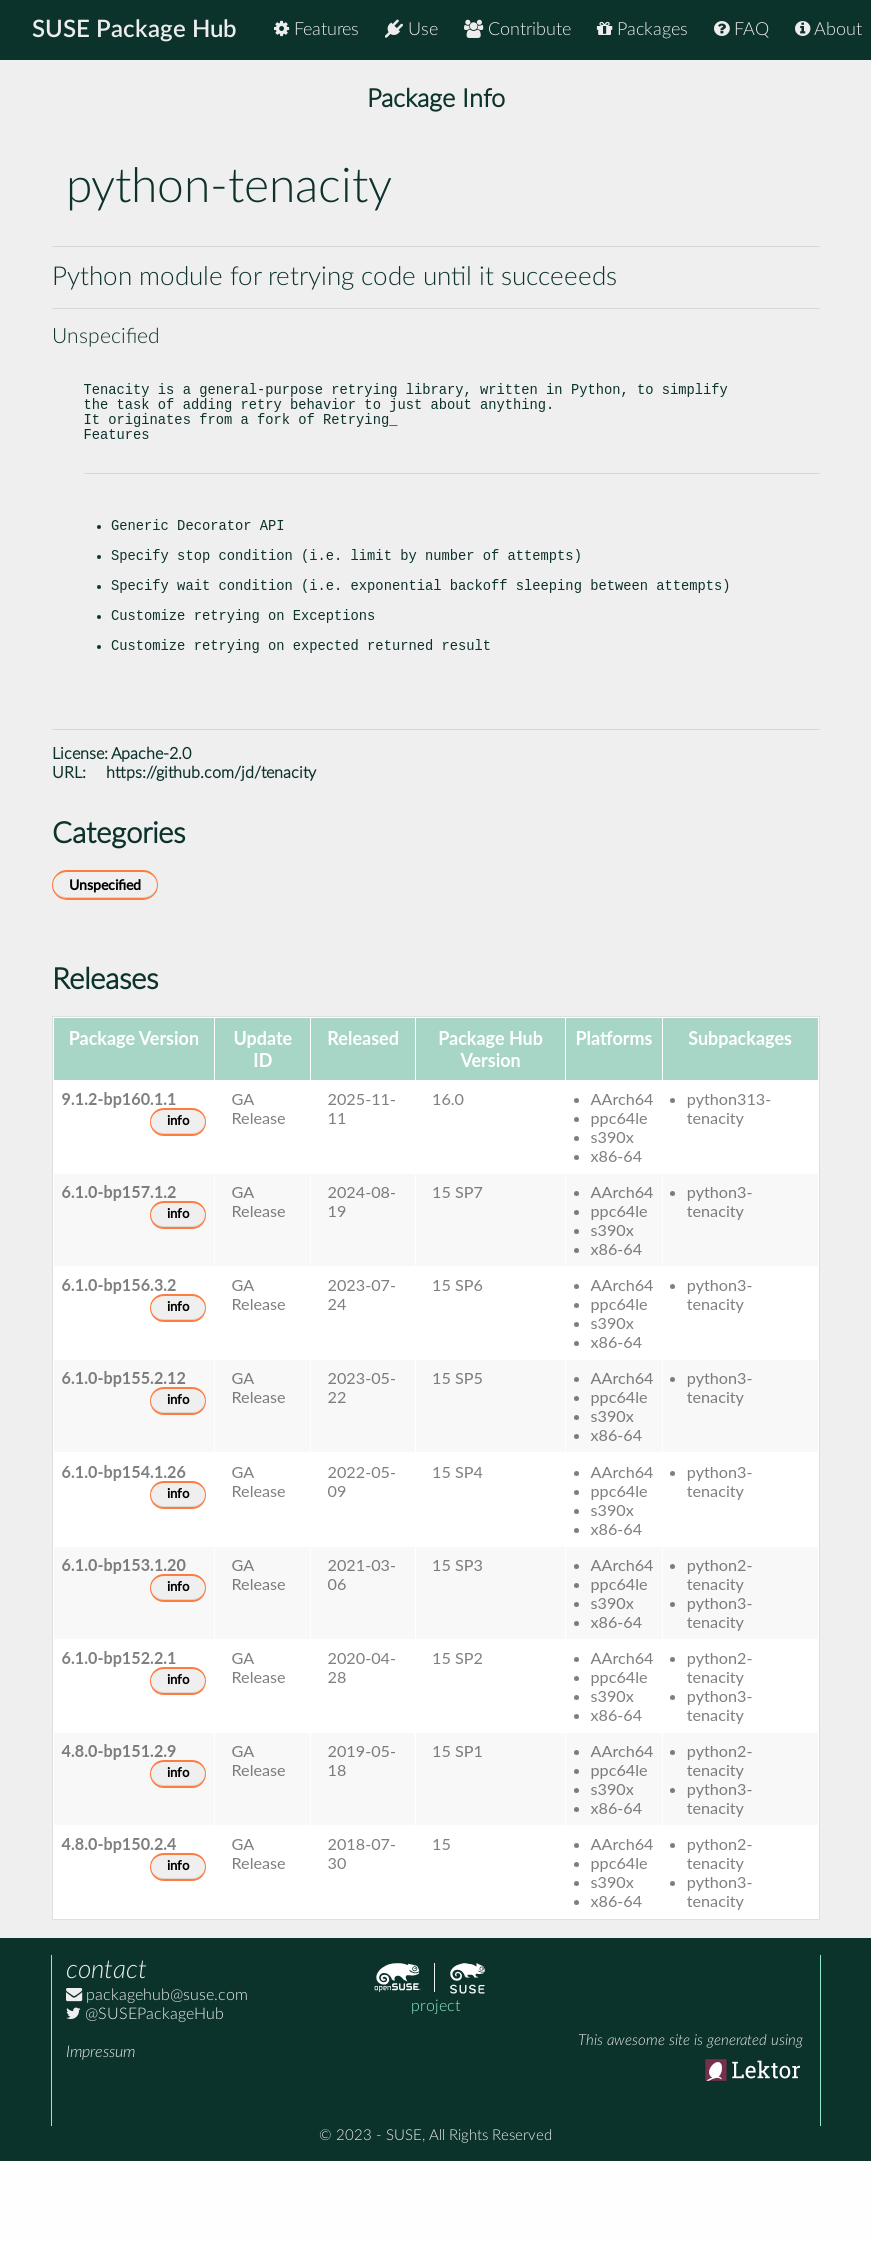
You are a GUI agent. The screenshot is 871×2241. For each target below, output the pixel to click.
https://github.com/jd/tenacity (211, 853)
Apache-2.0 (151, 834)
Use (411, 29)
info (178, 1201)
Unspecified (105, 965)
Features (316, 29)
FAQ (741, 29)
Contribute (517, 29)
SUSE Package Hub (135, 30)
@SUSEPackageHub (145, 2094)
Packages (642, 29)
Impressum (100, 2132)
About (828, 29)
